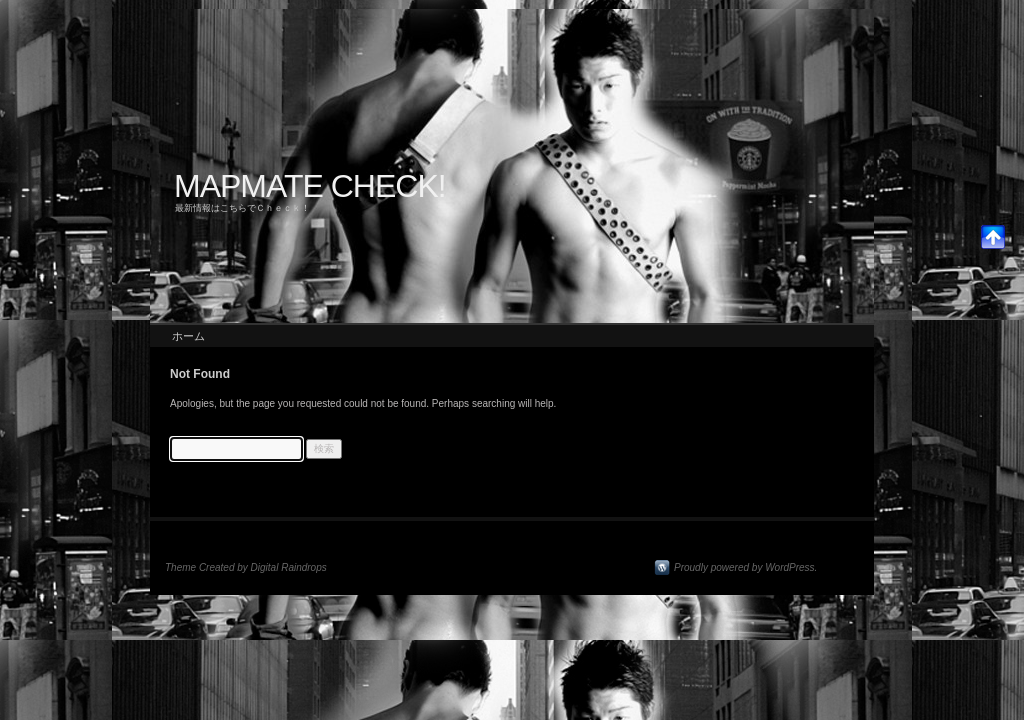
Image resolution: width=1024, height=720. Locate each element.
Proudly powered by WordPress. (745, 567)
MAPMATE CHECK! (310, 186)
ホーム (188, 336)
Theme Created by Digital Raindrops (246, 567)
